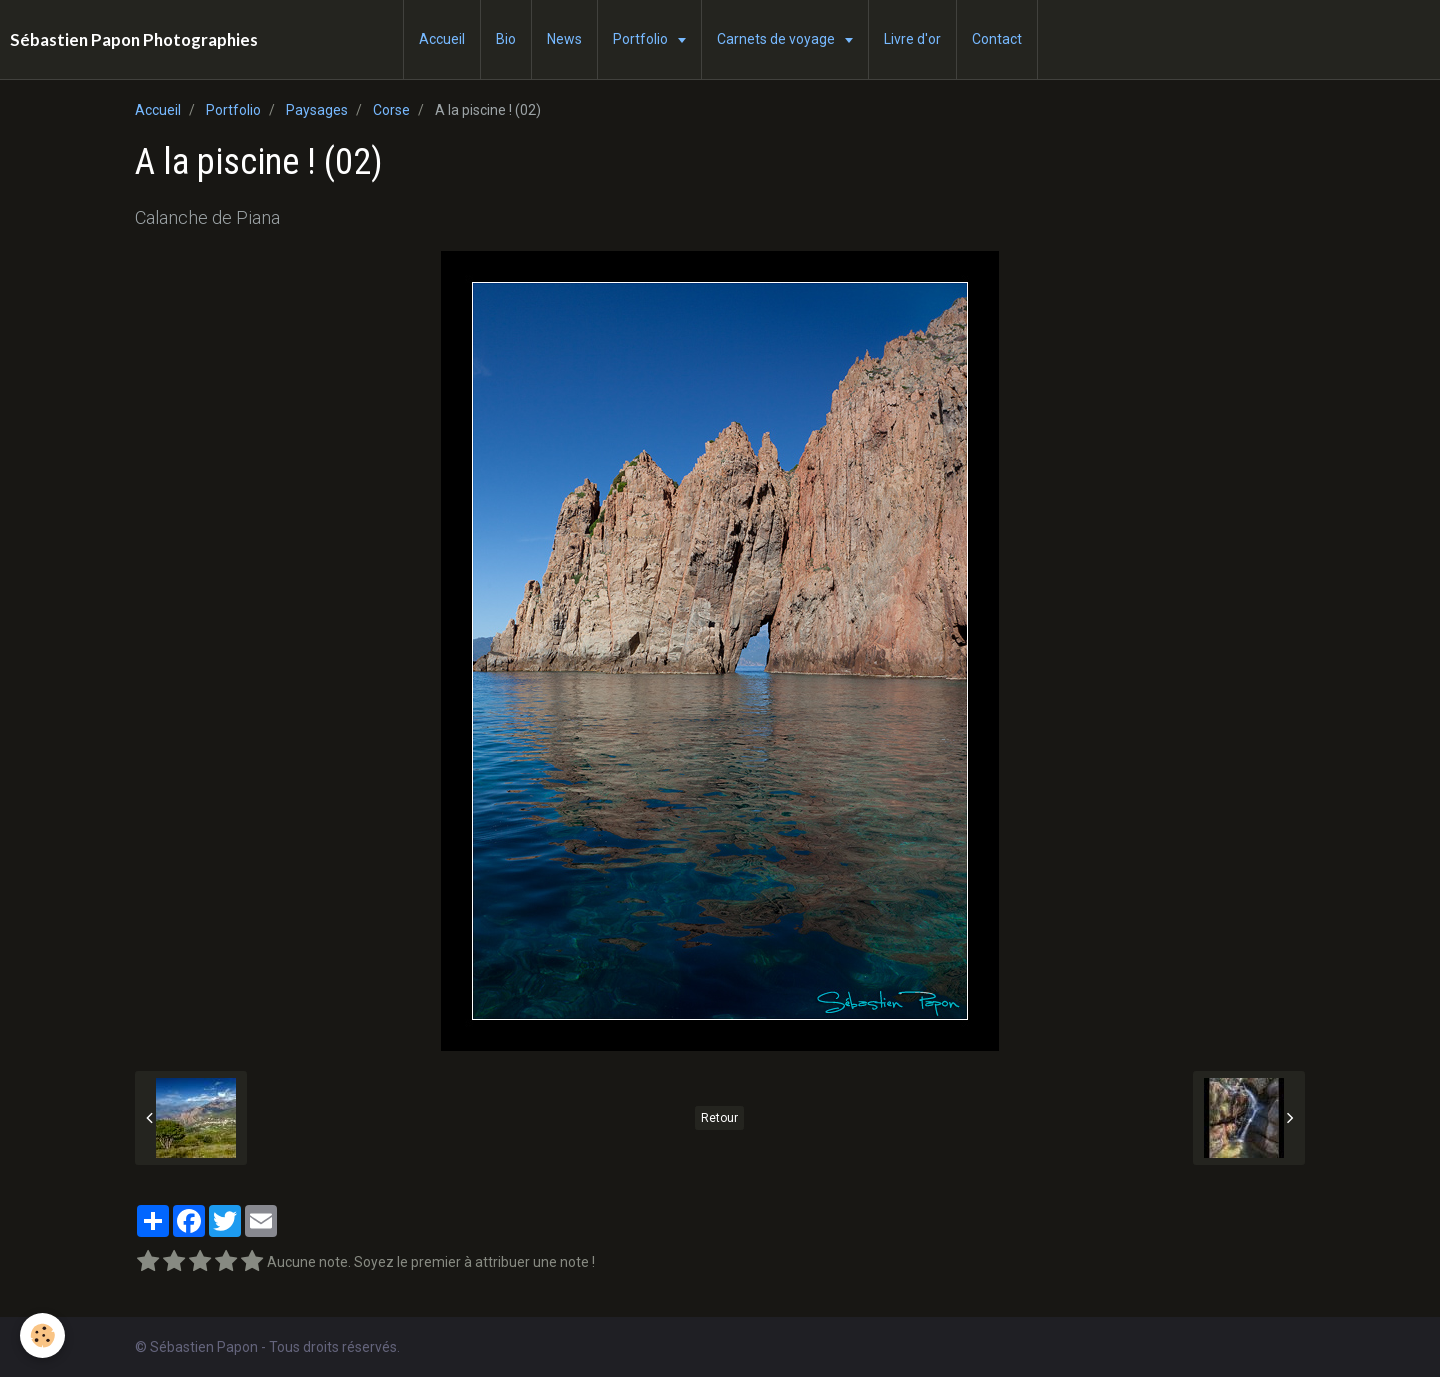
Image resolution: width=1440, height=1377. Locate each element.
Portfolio (642, 39)
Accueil (442, 39)
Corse (391, 110)
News (564, 39)
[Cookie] (42, 1335)
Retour (719, 1118)
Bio (506, 39)
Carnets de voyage (777, 39)
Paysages (317, 110)
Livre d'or (912, 39)
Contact (997, 39)
